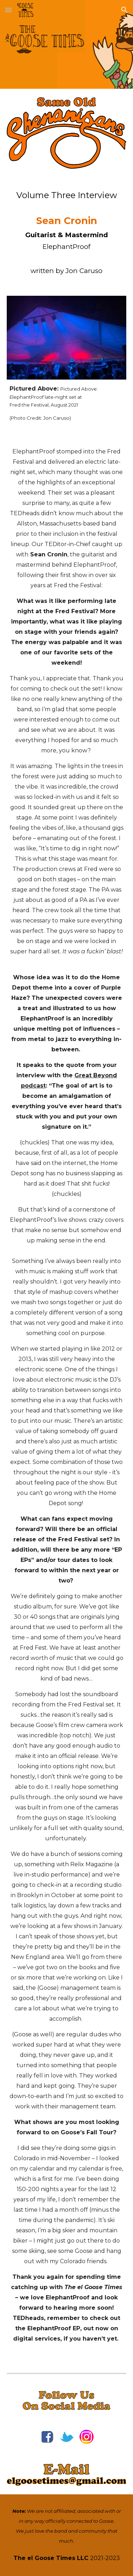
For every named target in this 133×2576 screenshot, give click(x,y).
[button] (8, 10)
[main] (67, 232)
